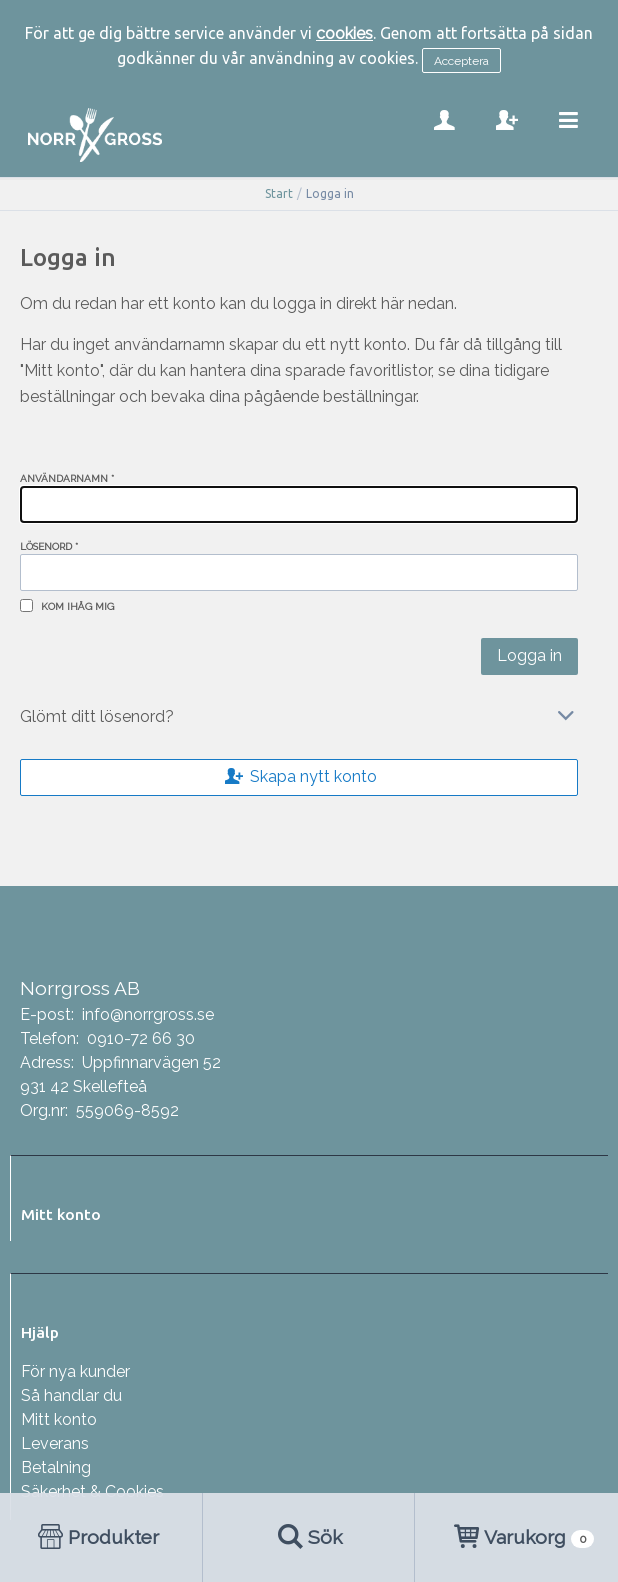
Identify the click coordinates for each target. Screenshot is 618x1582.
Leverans (55, 1443)
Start (279, 193)
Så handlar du (71, 1395)
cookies (344, 33)
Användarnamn (67, 478)
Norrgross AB (80, 988)
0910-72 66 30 (141, 1038)
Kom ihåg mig (77, 606)
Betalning (56, 1467)
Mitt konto (59, 1419)
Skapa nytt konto (299, 776)
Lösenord (49, 546)
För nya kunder (75, 1371)
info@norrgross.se (148, 1014)
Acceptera (461, 61)
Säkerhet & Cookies (92, 1491)
